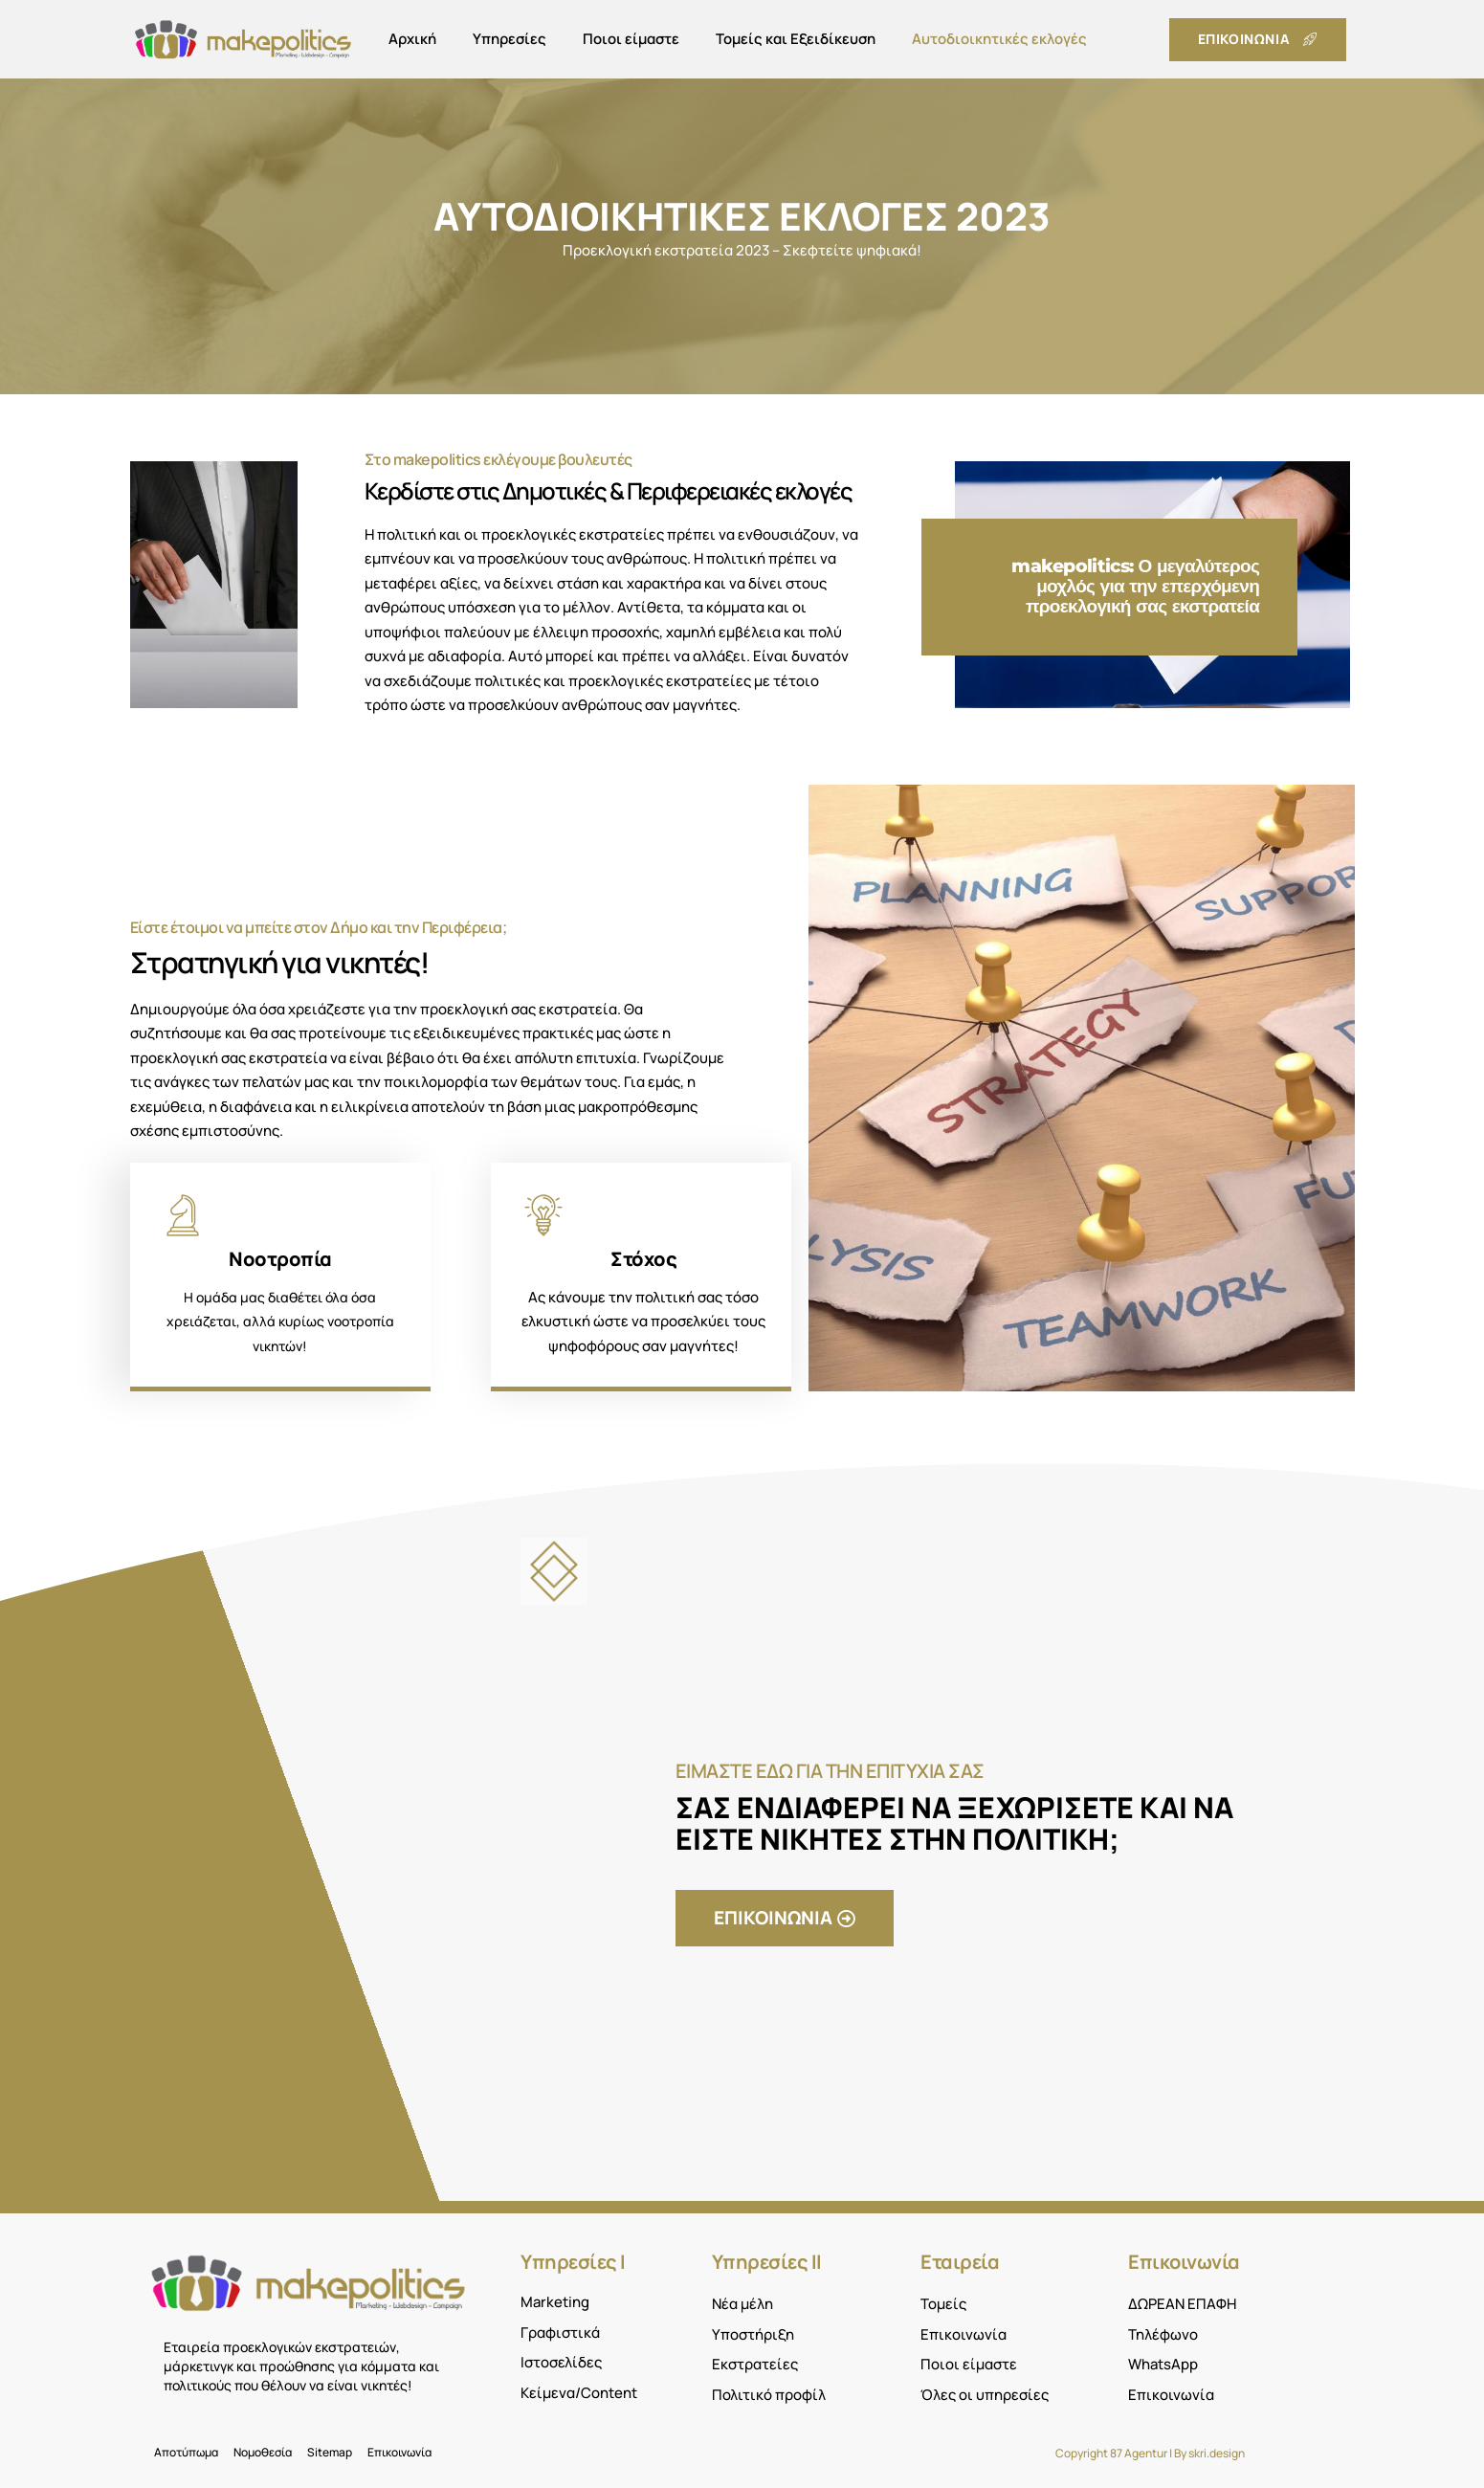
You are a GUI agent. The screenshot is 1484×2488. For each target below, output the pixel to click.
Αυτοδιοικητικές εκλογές (999, 39)
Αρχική (412, 39)
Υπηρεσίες (509, 39)
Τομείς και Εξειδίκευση (795, 39)
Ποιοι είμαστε (631, 39)
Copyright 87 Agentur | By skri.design (1150, 2453)
